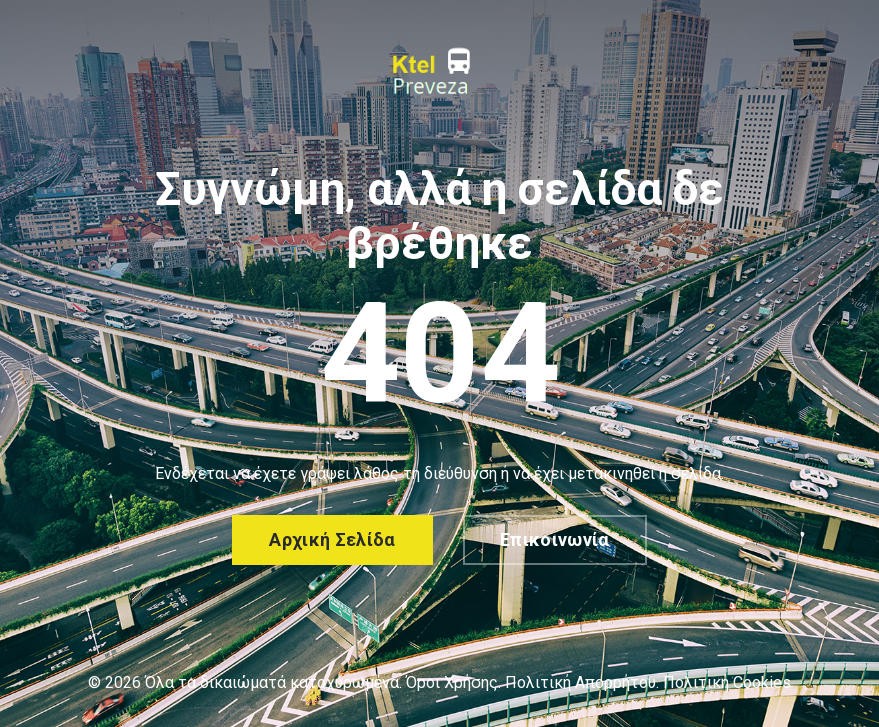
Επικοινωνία (555, 539)
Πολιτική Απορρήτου (580, 682)
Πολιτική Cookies (727, 682)
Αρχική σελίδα (332, 539)
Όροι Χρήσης (452, 682)
